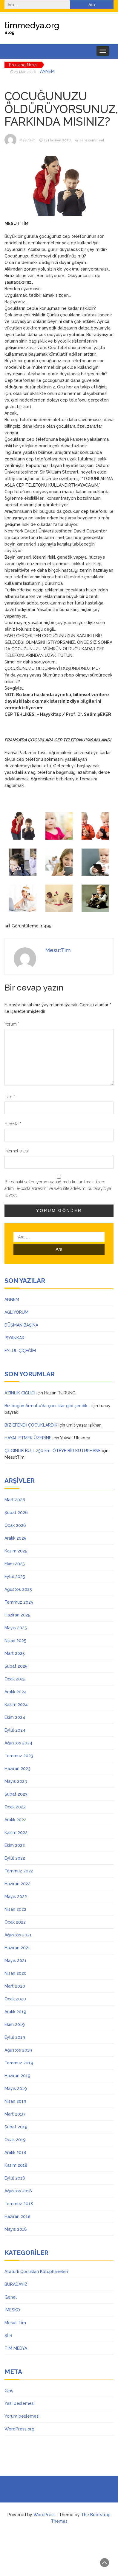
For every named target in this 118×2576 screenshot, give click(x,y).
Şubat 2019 (15, 2126)
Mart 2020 (14, 1986)
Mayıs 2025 (15, 1627)
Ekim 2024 (14, 1717)
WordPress (44, 2514)
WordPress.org (19, 2429)
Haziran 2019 (17, 2075)
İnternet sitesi (16, 1151)
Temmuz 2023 (18, 1755)
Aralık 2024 (15, 1691)
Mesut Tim (15, 2322)
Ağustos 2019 (18, 2050)
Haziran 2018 (17, 2216)
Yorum (11, 1024)
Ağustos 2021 (18, 1935)
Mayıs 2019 (15, 2088)
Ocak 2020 (15, 1999)
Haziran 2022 (17, 1883)
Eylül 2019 (14, 2037)
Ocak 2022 (15, 1922)
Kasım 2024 (16, 1704)
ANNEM (47, 71)
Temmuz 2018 (18, 2203)
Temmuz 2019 (18, 2063)
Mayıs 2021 (15, 1960)
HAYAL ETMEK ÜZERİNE (27, 1437)
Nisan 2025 (15, 1640)
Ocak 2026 (15, 1525)
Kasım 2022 (15, 1832)
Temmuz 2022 (18, 1871)
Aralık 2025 (15, 1538)
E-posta (12, 1123)
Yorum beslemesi (21, 2416)
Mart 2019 (14, 2114)
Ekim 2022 (14, 1845)
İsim (9, 1096)
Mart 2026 (14, 1499)
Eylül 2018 (14, 2178)
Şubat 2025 (15, 1666)
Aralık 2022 (15, 1819)
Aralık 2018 (15, 2152)
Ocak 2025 (15, 1679)
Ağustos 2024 (18, 1743)
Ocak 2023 (15, 1807)
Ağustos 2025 (18, 1589)
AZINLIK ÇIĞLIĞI (19, 1393)
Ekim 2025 (14, 1563)
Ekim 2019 (14, 2024)
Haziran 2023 (17, 1768)
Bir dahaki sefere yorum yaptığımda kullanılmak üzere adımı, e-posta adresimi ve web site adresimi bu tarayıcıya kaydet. (57, 1188)
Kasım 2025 (15, 1551)
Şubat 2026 (16, 1512)
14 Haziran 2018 (57, 140)
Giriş (8, 2390)
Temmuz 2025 (18, 1602)
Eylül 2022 (14, 1858)
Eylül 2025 (14, 1576)
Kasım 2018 (15, 2165)
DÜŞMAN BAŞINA (21, 1325)
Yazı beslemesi (19, 2403)
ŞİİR (8, 2335)
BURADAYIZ (15, 2284)
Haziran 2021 (17, 1947)
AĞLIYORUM (16, 1312)
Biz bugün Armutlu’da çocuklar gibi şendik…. (47, 1405)
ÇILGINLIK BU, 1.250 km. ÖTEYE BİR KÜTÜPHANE (52, 1450)
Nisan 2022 (15, 1909)
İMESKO (12, 2310)
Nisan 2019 (15, 2101)
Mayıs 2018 (15, 2229)
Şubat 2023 (15, 1794)
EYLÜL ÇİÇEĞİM (20, 1350)
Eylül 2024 (14, 1730)
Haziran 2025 (17, 1615)
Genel (10, 2297)
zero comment (91, 140)
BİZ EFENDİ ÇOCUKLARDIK (30, 1425)
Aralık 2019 (15, 2011)
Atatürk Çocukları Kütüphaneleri (36, 2271)
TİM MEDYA (15, 2348)
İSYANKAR (14, 1337)
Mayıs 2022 (15, 1896)
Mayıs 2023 (15, 1781)
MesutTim (27, 140)
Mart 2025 (14, 1653)
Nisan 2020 (15, 1973)
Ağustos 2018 (18, 2190)
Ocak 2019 (15, 2139)
